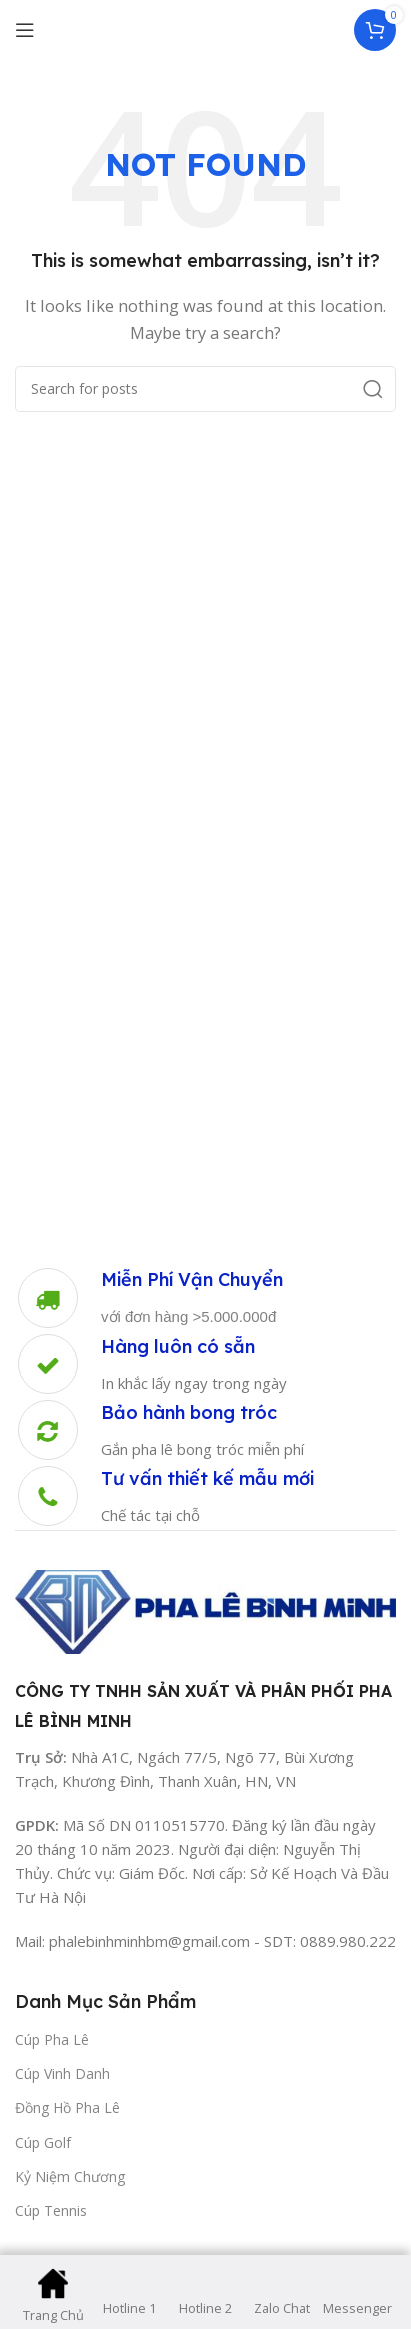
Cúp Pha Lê (52, 2039)
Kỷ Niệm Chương (70, 2176)
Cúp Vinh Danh (62, 2073)
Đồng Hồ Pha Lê (67, 2107)
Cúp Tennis (51, 2210)
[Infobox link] (149, 1298)
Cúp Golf (43, 2142)
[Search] (205, 389)
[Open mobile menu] (25, 30)
